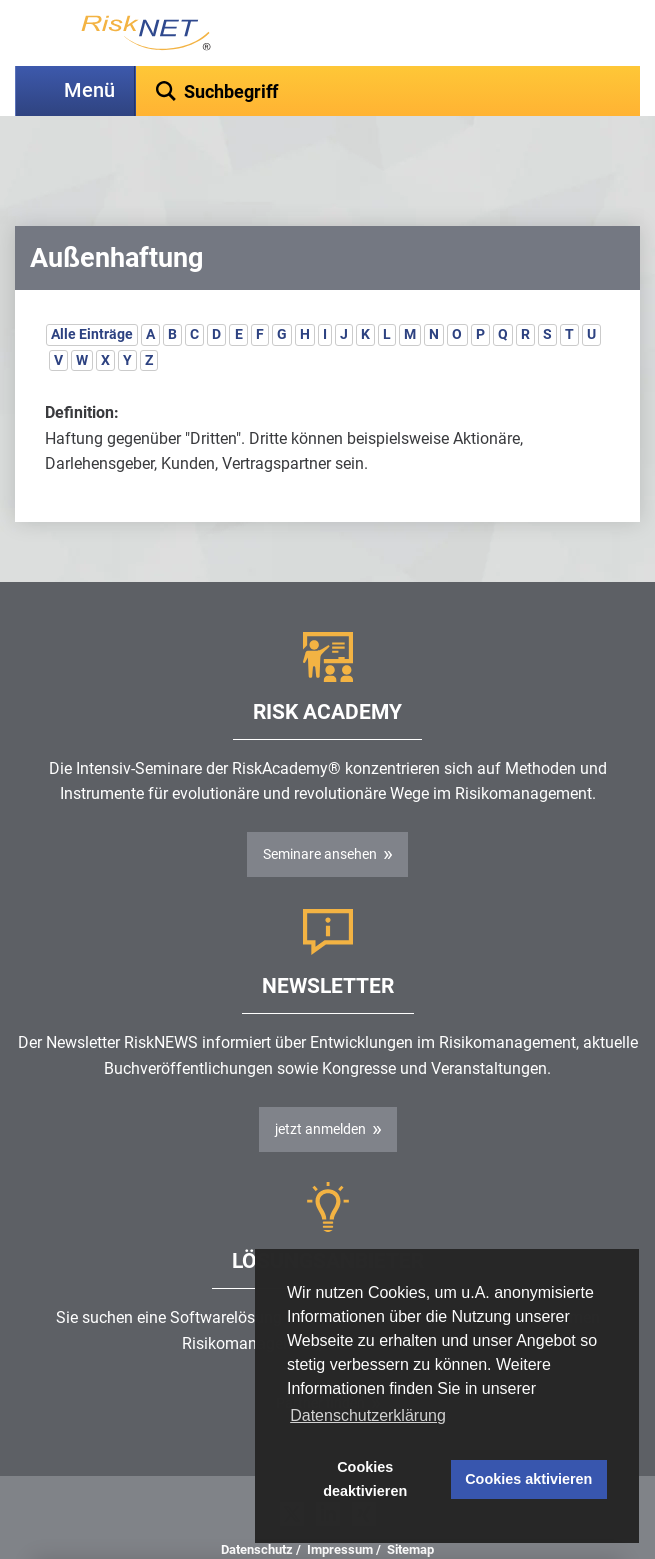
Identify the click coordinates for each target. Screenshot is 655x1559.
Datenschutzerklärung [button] (368, 1415)
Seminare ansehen (320, 804)
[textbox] (388, 91)
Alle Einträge (92, 284)
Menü (89, 90)
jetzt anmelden (320, 1079)
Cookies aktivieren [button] (528, 1479)
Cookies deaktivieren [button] (365, 1479)
